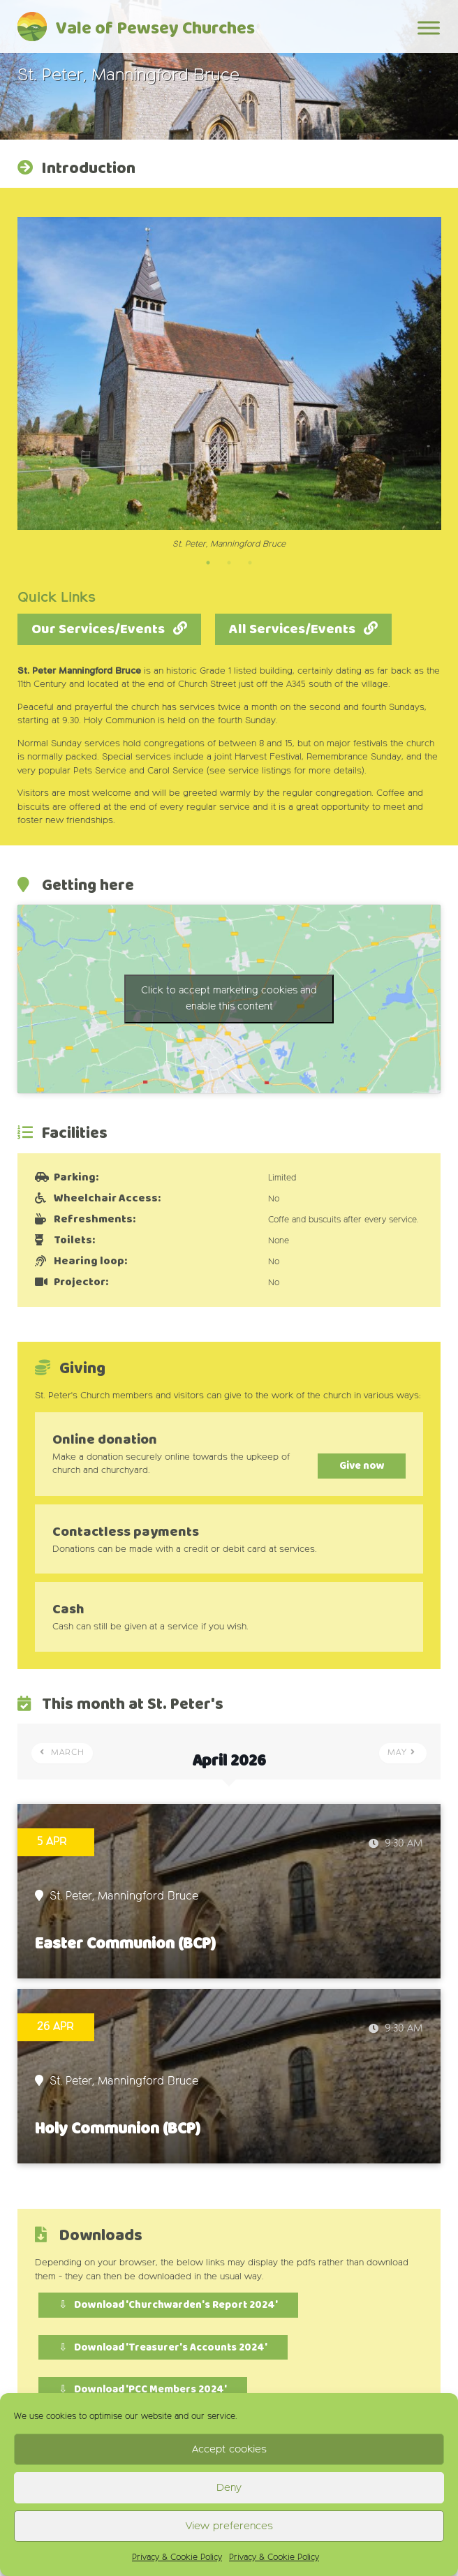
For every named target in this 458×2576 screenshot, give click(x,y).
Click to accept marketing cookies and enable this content (229, 999)
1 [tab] (208, 563)
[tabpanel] (229, 384)
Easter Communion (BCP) (125, 1943)
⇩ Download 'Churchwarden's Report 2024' (168, 2305)
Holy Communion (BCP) (117, 2128)
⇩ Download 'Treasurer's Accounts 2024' (163, 2347)
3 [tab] (250, 563)
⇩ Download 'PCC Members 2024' (143, 2389)
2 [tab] (229, 563)
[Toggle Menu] (429, 27)
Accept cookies (229, 2449)
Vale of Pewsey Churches (155, 29)
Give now (353, 1466)
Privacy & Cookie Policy (177, 2558)
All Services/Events (292, 629)
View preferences (229, 2526)
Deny (229, 2487)
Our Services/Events (98, 629)
